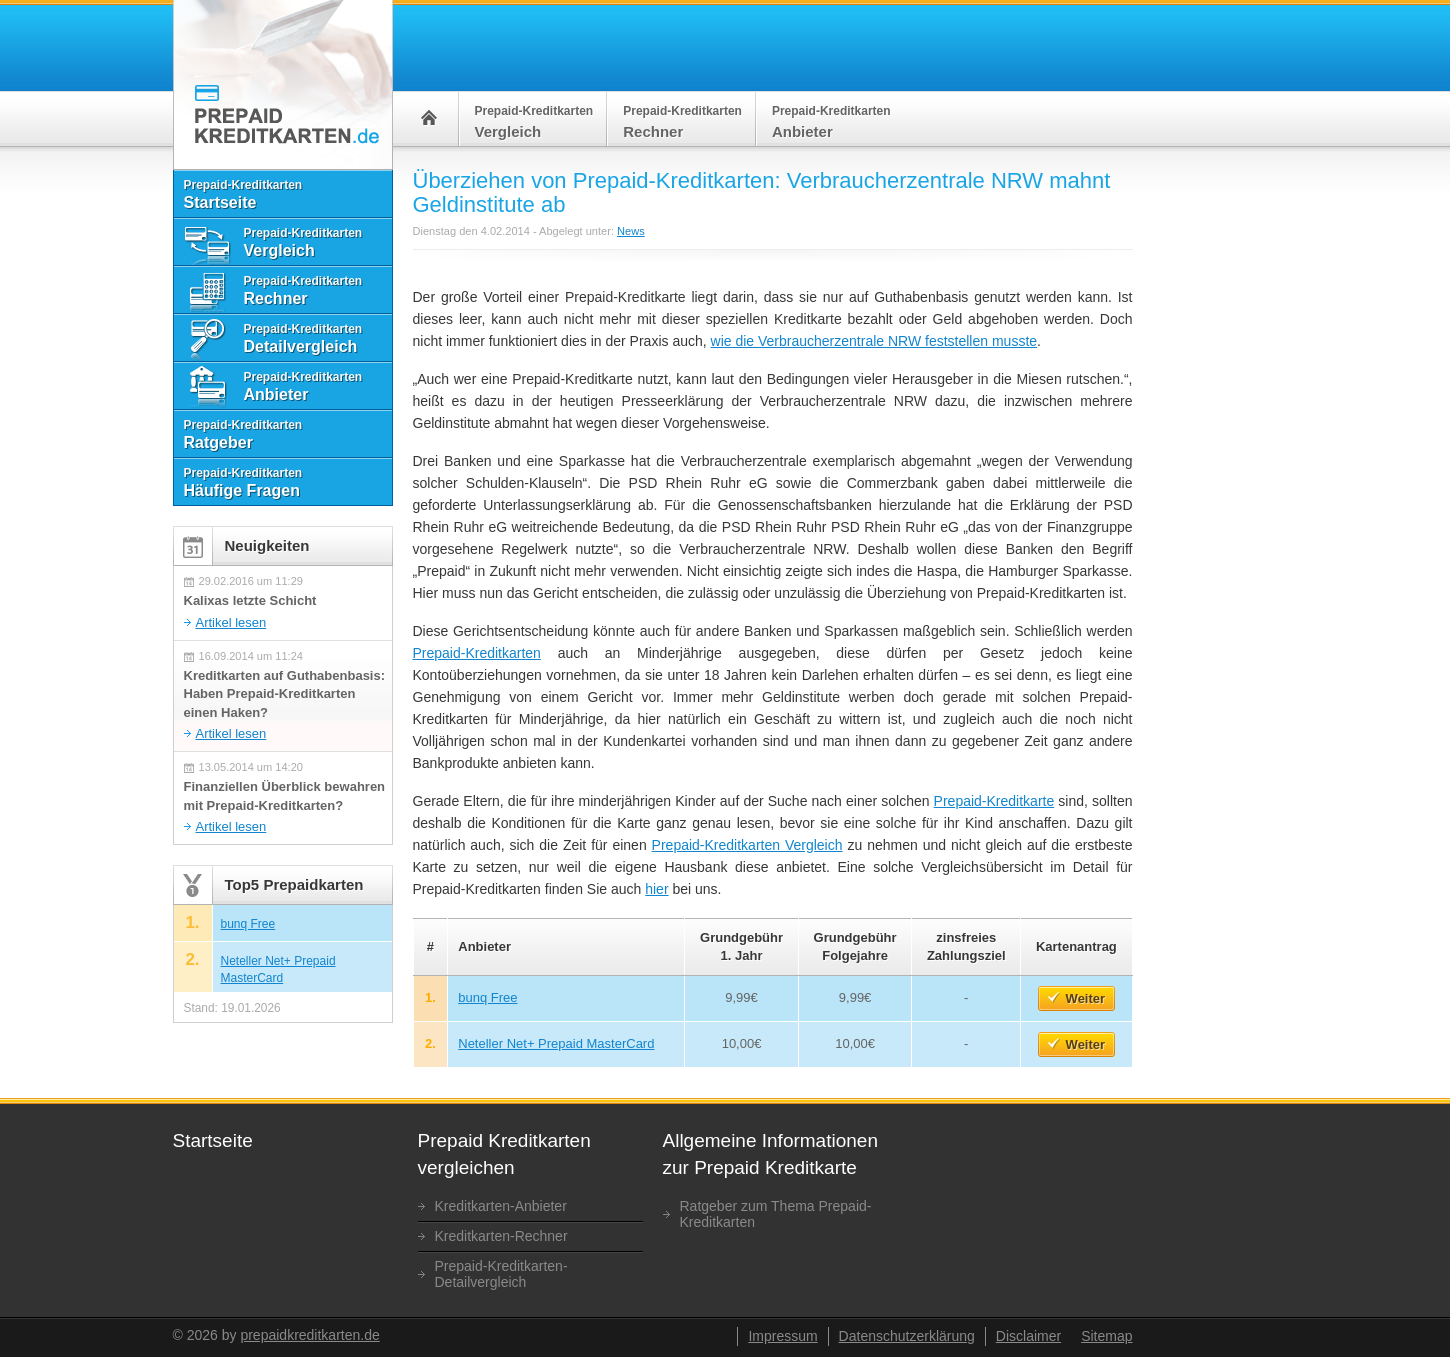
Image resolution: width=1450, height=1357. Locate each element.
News (631, 231)
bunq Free (487, 997)
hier (656, 889)
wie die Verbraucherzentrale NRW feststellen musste (874, 341)
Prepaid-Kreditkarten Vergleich (747, 845)
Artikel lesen (231, 622)
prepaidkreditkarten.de (309, 1335)
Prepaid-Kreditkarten (477, 653)
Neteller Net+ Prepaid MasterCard (556, 1043)
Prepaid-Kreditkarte (994, 801)
